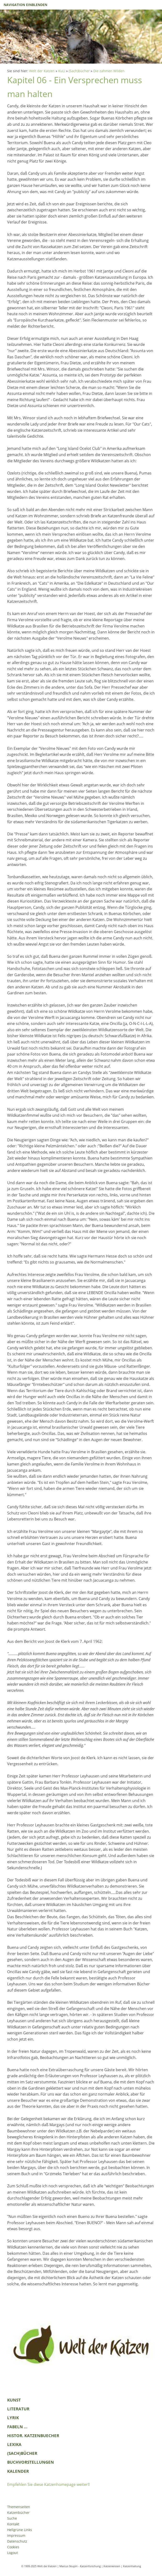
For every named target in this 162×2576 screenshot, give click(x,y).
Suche (12, 2518)
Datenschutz (17, 2541)
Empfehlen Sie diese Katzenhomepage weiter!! (48, 2484)
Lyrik (13, 2417)
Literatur (18, 2409)
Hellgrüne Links (19, 2529)
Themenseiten (18, 2507)
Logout (12, 2552)
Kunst (14, 2400)
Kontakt (13, 2524)
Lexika (14, 2444)
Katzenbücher (18, 2512)
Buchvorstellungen (30, 2462)
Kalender (18, 2471)
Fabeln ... (17, 2426)
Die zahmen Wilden (109, 71)
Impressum (16, 2535)
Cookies (13, 2547)
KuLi (61, 71)
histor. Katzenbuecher (33, 2435)
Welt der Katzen (42, 71)
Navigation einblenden (25, 4)
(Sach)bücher (79, 71)
